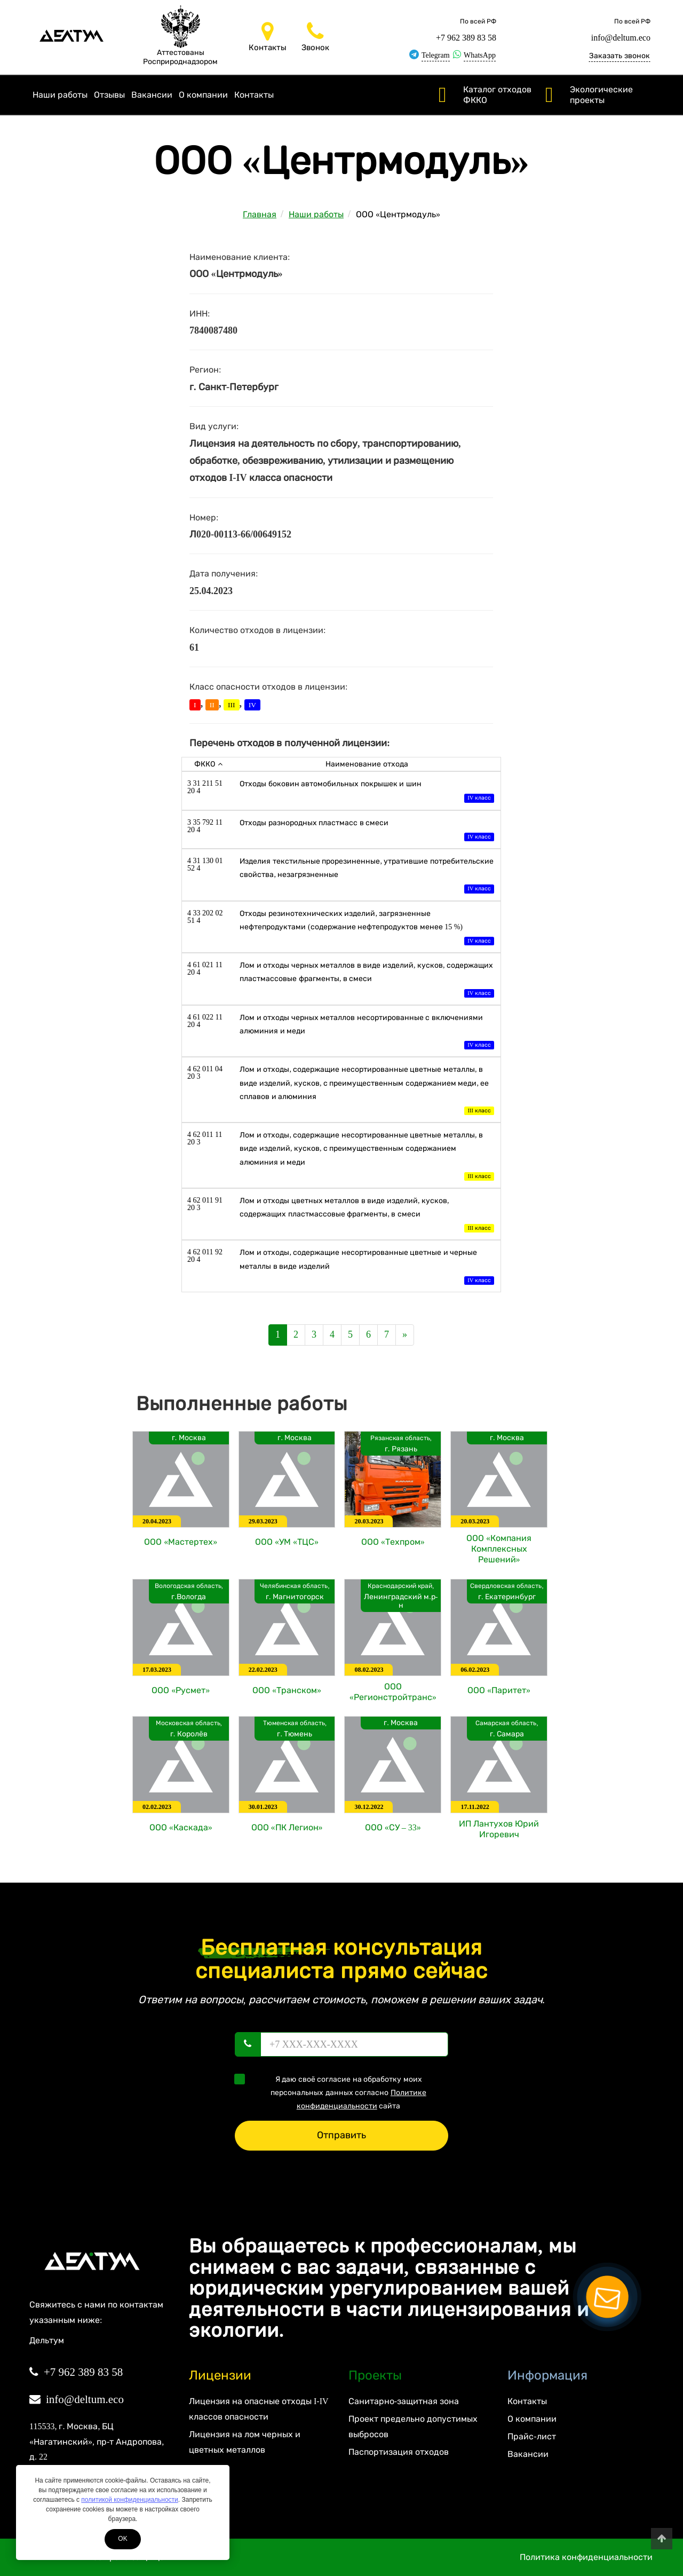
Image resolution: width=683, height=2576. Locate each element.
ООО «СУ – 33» (393, 1827)
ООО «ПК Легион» (287, 1827)
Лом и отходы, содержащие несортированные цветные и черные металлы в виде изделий (367, 1267)
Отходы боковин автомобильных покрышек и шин (367, 792)
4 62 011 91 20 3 (205, 1204)
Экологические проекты (601, 95)
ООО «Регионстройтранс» (393, 1692)
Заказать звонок (619, 56)
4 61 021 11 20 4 (205, 968)
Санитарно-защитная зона (403, 2401)
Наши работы (60, 94)
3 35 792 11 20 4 (205, 826)
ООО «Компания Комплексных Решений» (498, 1549)
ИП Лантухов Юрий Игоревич (499, 1829)
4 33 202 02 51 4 (205, 916)
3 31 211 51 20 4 (205, 787)
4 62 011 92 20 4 (205, 1255)
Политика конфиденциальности (586, 2557)
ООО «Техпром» (393, 1541)
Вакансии (151, 94)
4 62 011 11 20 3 (204, 1138)
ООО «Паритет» (498, 1690)
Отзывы (109, 94)
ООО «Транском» (286, 1690)
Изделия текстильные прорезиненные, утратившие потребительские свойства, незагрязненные (367, 876)
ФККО (208, 764)
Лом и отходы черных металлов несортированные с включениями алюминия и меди (367, 1033)
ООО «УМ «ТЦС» (287, 1541)
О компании (203, 94)
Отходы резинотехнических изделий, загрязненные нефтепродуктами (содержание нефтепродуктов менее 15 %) (367, 928)
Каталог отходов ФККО (497, 95)
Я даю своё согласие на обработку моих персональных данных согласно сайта (333, 2092)
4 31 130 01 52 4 (205, 864)
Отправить (341, 2135)
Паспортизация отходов (398, 2451)
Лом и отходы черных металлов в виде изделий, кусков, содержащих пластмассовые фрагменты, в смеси (367, 980)
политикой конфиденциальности (129, 2499)
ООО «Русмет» (181, 1690)
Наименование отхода (366, 764)
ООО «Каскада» (180, 1827)
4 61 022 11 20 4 (205, 1021)
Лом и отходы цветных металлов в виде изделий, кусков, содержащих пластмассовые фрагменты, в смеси (367, 1216)
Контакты (254, 94)
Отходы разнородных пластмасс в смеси (367, 831)
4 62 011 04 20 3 (205, 1072)
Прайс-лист (531, 2436)
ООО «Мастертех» (180, 1541)
